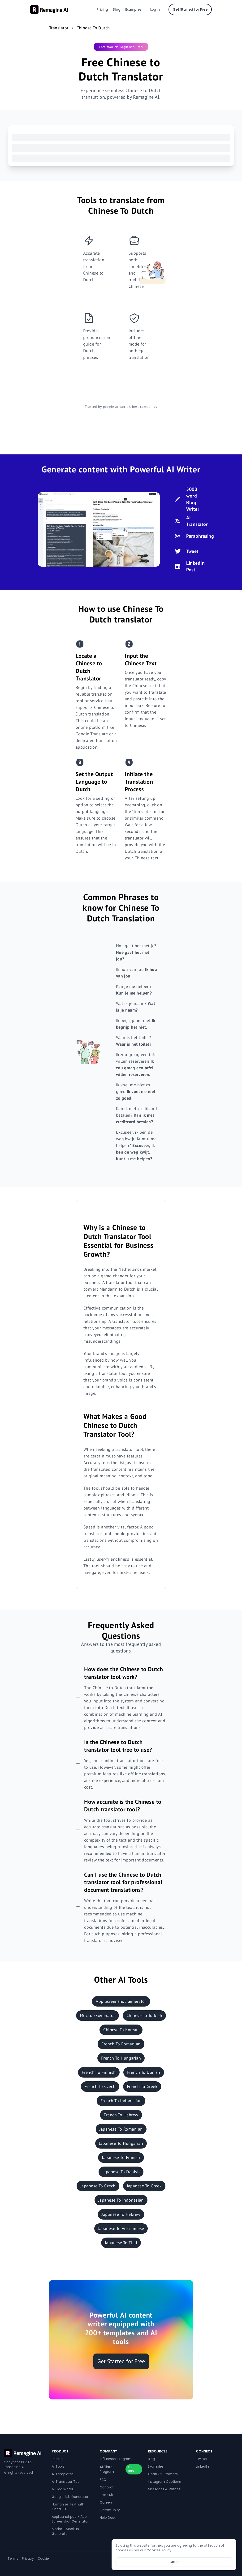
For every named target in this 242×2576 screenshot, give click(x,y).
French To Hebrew (121, 2115)
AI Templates (62, 2474)
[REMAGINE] (25, 2453)
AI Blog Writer (62, 2489)
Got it (174, 2561)
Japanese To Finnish (121, 2157)
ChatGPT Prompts (163, 2474)
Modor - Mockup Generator (65, 2531)
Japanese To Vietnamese (121, 2228)
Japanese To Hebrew (121, 2214)
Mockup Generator (97, 2015)
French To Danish (143, 2072)
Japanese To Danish (121, 2171)
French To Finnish (99, 2072)
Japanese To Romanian (121, 2129)
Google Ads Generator (70, 2496)
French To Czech (100, 2086)
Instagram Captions (164, 2481)
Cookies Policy (159, 2550)
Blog (117, 9)
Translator (59, 28)
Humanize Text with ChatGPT (68, 2506)
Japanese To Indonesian (121, 2200)
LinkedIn (202, 2466)
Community (110, 2510)
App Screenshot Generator (121, 2001)
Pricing (102, 9)
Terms (13, 2558)
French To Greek (142, 2086)
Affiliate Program (107, 2469)
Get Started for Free (190, 9)
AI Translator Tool (66, 2481)
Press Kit (106, 2494)
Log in (155, 9)
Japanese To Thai (121, 2242)
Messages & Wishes (164, 2489)
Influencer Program (116, 2458)
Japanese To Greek (144, 2186)
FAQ (103, 2479)
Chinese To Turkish (144, 2015)
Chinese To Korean (121, 2029)
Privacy (28, 2558)
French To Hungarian (121, 2058)
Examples (133, 9)
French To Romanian (120, 2044)
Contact (107, 2487)
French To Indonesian (121, 2100)
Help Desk (108, 2517)
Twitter (201, 2458)
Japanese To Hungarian (121, 2143)
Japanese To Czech (98, 2186)
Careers (106, 2502)
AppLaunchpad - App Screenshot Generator (70, 2519)
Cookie (43, 2558)
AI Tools (58, 2466)
